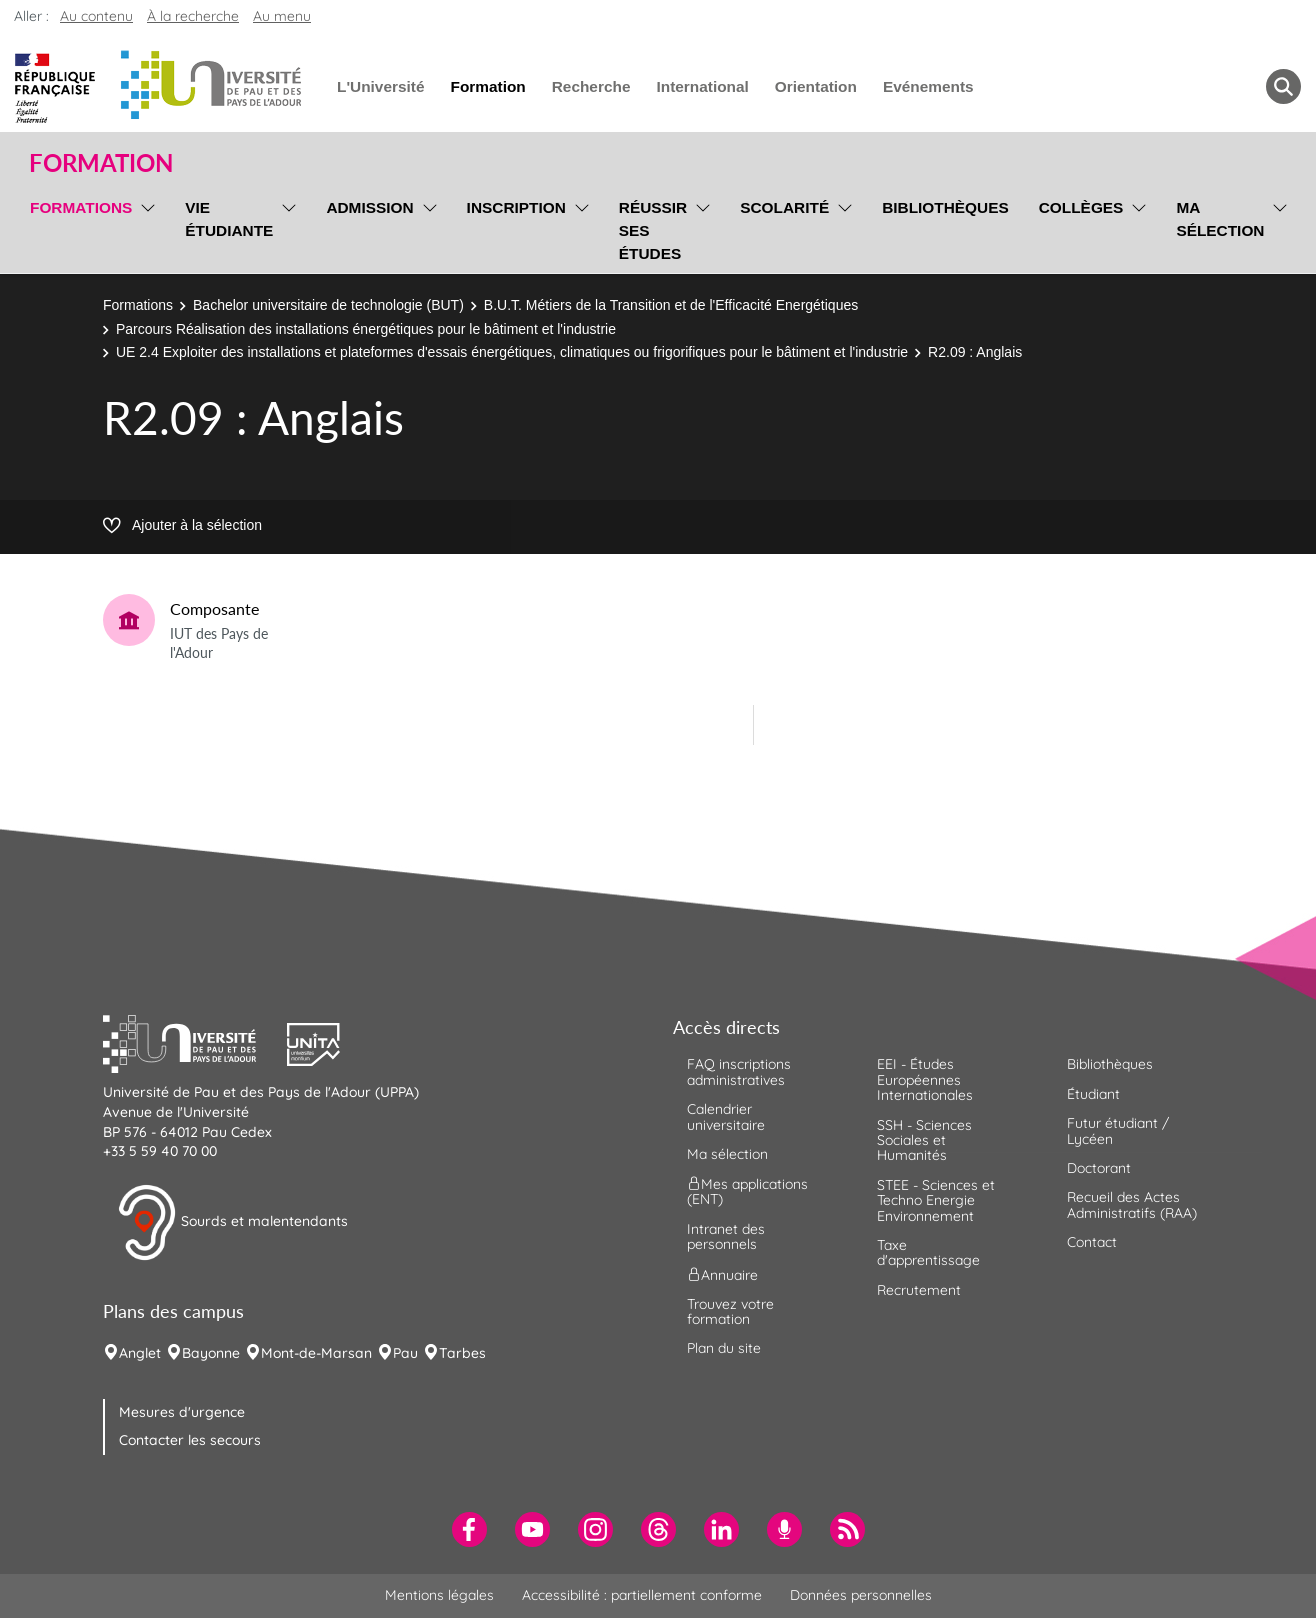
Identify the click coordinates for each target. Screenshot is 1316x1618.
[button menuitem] (1283, 86)
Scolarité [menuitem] (784, 207)
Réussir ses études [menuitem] (653, 230)
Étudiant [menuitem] (1093, 1094)
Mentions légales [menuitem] (439, 1595)
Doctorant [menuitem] (1099, 1168)
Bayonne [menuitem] (211, 1353)
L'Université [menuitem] (380, 86)
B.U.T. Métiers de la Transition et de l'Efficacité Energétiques (671, 305)
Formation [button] (101, 163)
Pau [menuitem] (405, 1353)
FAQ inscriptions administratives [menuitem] (739, 1071)
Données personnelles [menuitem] (861, 1595)
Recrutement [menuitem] (919, 1290)
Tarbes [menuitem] (462, 1353)
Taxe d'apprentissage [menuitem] (928, 1252)
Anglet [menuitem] (140, 1353)
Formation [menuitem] (487, 86)
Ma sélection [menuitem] (1220, 219)
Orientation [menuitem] (816, 86)
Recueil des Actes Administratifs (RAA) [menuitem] (1132, 1204)
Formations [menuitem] (81, 207)
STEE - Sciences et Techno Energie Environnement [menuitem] (936, 1200)
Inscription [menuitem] (516, 207)
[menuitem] (469, 1529)
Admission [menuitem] (369, 207)
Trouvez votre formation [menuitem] (730, 1311)
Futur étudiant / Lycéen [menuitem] (1118, 1130)
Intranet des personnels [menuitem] (726, 1236)
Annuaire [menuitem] (722, 1274)
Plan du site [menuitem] (724, 1348)
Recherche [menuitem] (591, 86)
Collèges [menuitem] (1081, 207)
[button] (195, 1042)
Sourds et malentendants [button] (232, 1223)
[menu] (144, 228)
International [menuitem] (702, 86)
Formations (138, 305)
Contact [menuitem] (1092, 1242)
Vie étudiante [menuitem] (229, 219)
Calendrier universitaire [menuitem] (726, 1116)
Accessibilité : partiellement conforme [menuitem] (642, 1595)
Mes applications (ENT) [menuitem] (747, 1191)
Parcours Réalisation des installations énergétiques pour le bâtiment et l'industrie (366, 329)
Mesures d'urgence (182, 1412)
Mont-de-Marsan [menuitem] (316, 1353)
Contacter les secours (190, 1440)
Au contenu (96, 16)
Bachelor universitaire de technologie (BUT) (328, 305)
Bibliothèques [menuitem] (945, 207)
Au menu (282, 16)
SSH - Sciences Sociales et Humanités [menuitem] (924, 1140)
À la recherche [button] (193, 16)
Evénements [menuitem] (928, 86)
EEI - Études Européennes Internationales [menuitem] (925, 1079)
